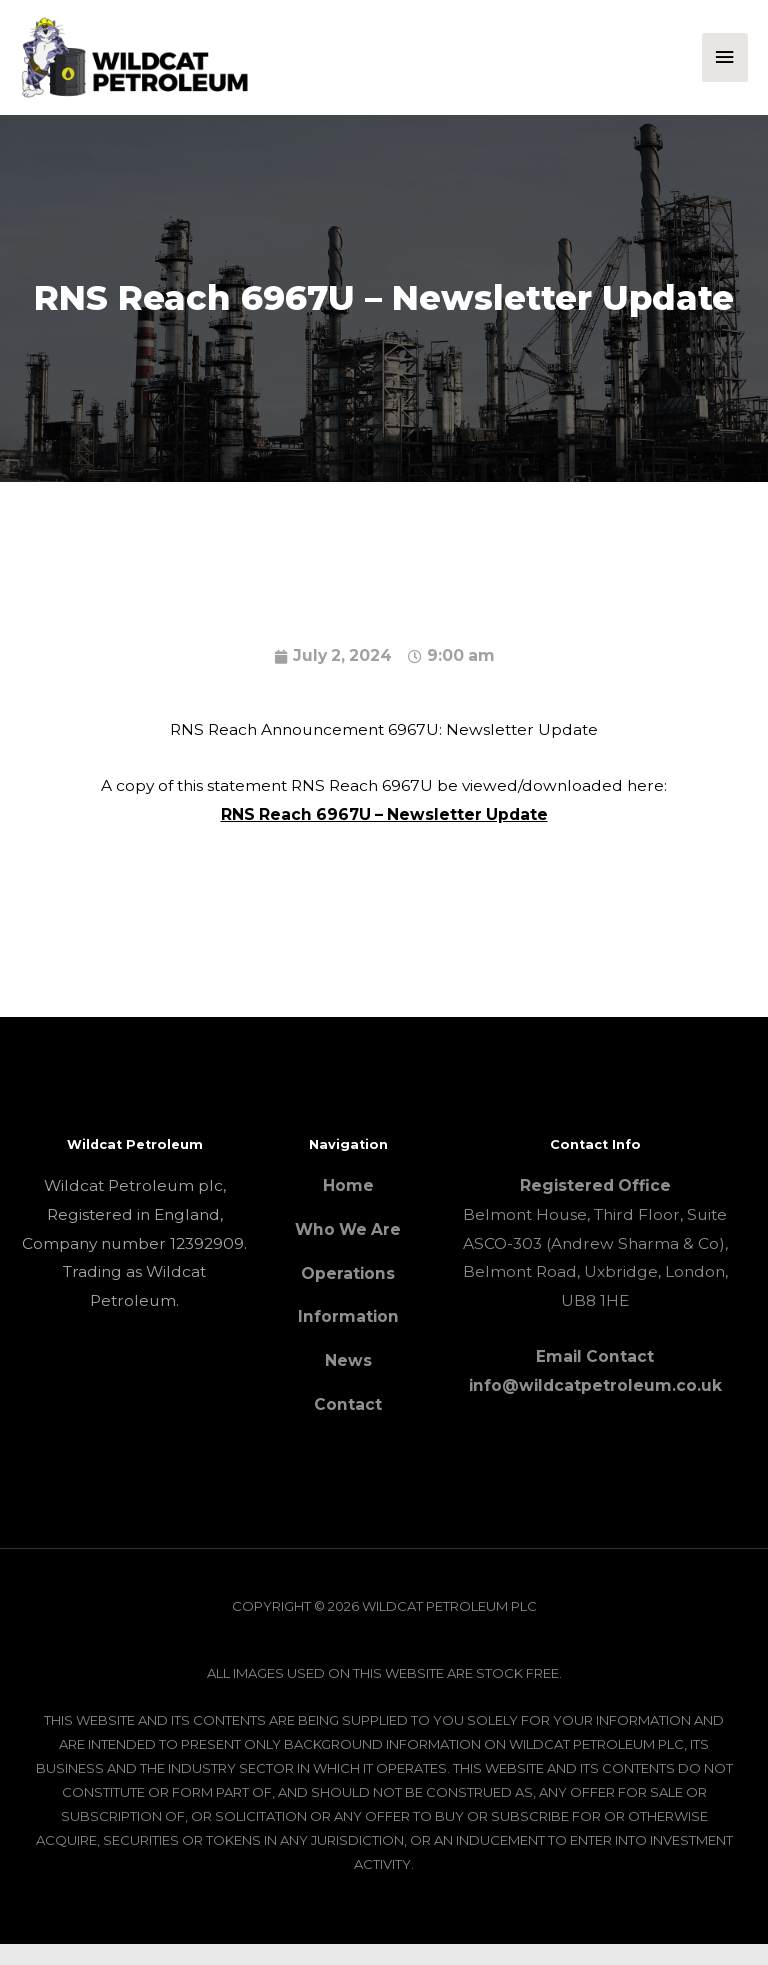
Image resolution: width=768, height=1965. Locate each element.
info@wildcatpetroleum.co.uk (595, 1405)
